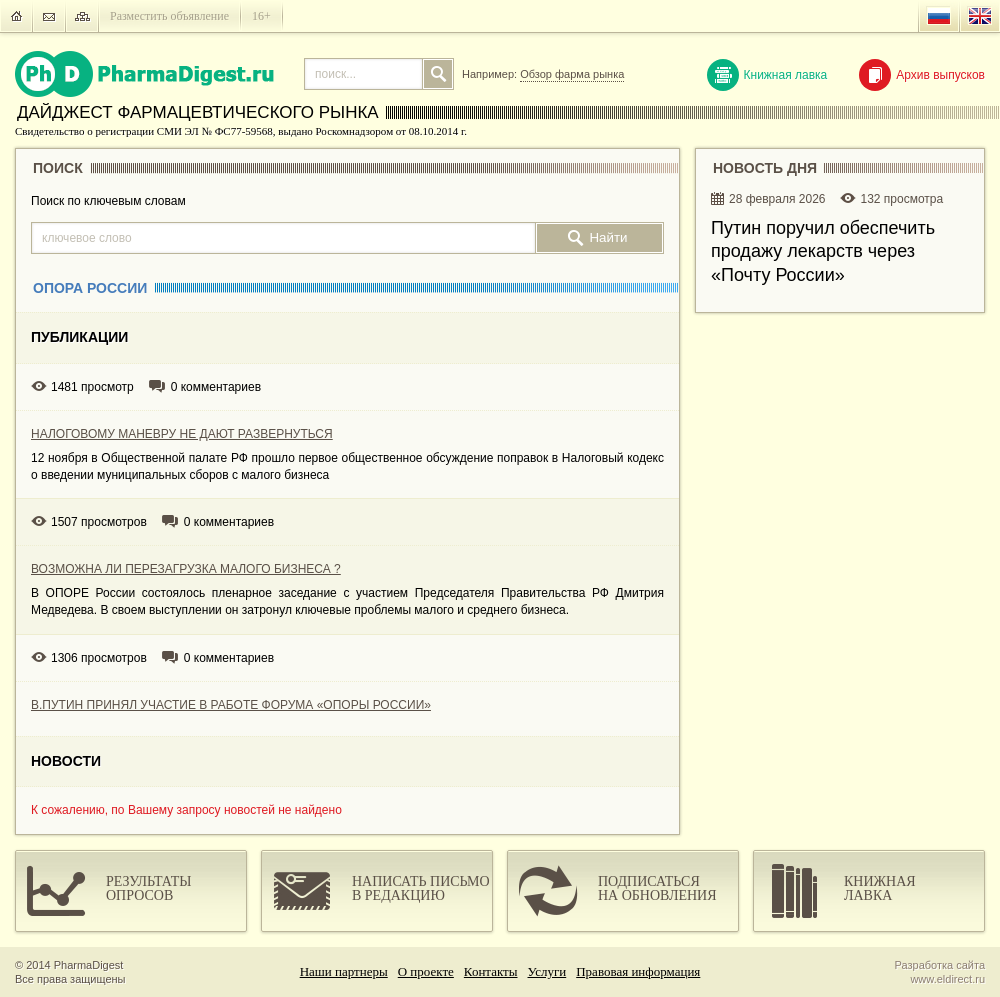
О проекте (426, 971)
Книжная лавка (767, 75)
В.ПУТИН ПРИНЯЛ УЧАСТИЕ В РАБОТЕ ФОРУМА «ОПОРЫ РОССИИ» (231, 705)
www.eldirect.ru (947, 979)
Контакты (491, 971)
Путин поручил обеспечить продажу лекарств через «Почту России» (823, 251)
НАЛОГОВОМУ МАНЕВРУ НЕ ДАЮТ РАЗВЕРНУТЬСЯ (182, 434)
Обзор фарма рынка (572, 74)
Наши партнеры (344, 971)
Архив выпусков (922, 75)
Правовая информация (638, 971)
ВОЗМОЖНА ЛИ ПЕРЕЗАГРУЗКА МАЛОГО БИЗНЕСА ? (186, 569)
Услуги (547, 971)
